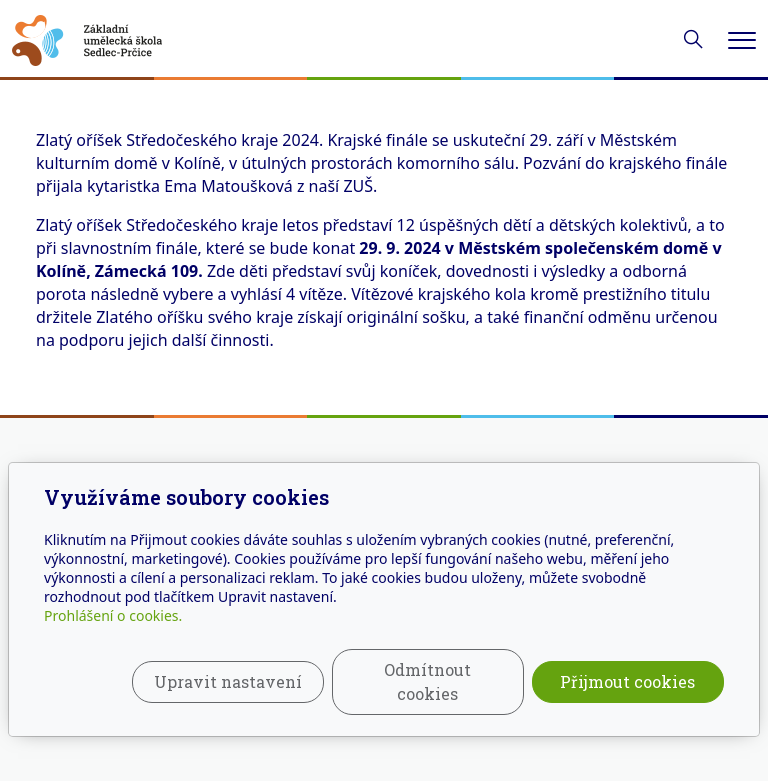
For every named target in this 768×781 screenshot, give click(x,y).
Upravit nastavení (228, 681)
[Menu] (742, 40)
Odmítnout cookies (427, 681)
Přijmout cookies (627, 681)
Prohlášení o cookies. (113, 615)
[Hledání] (693, 39)
